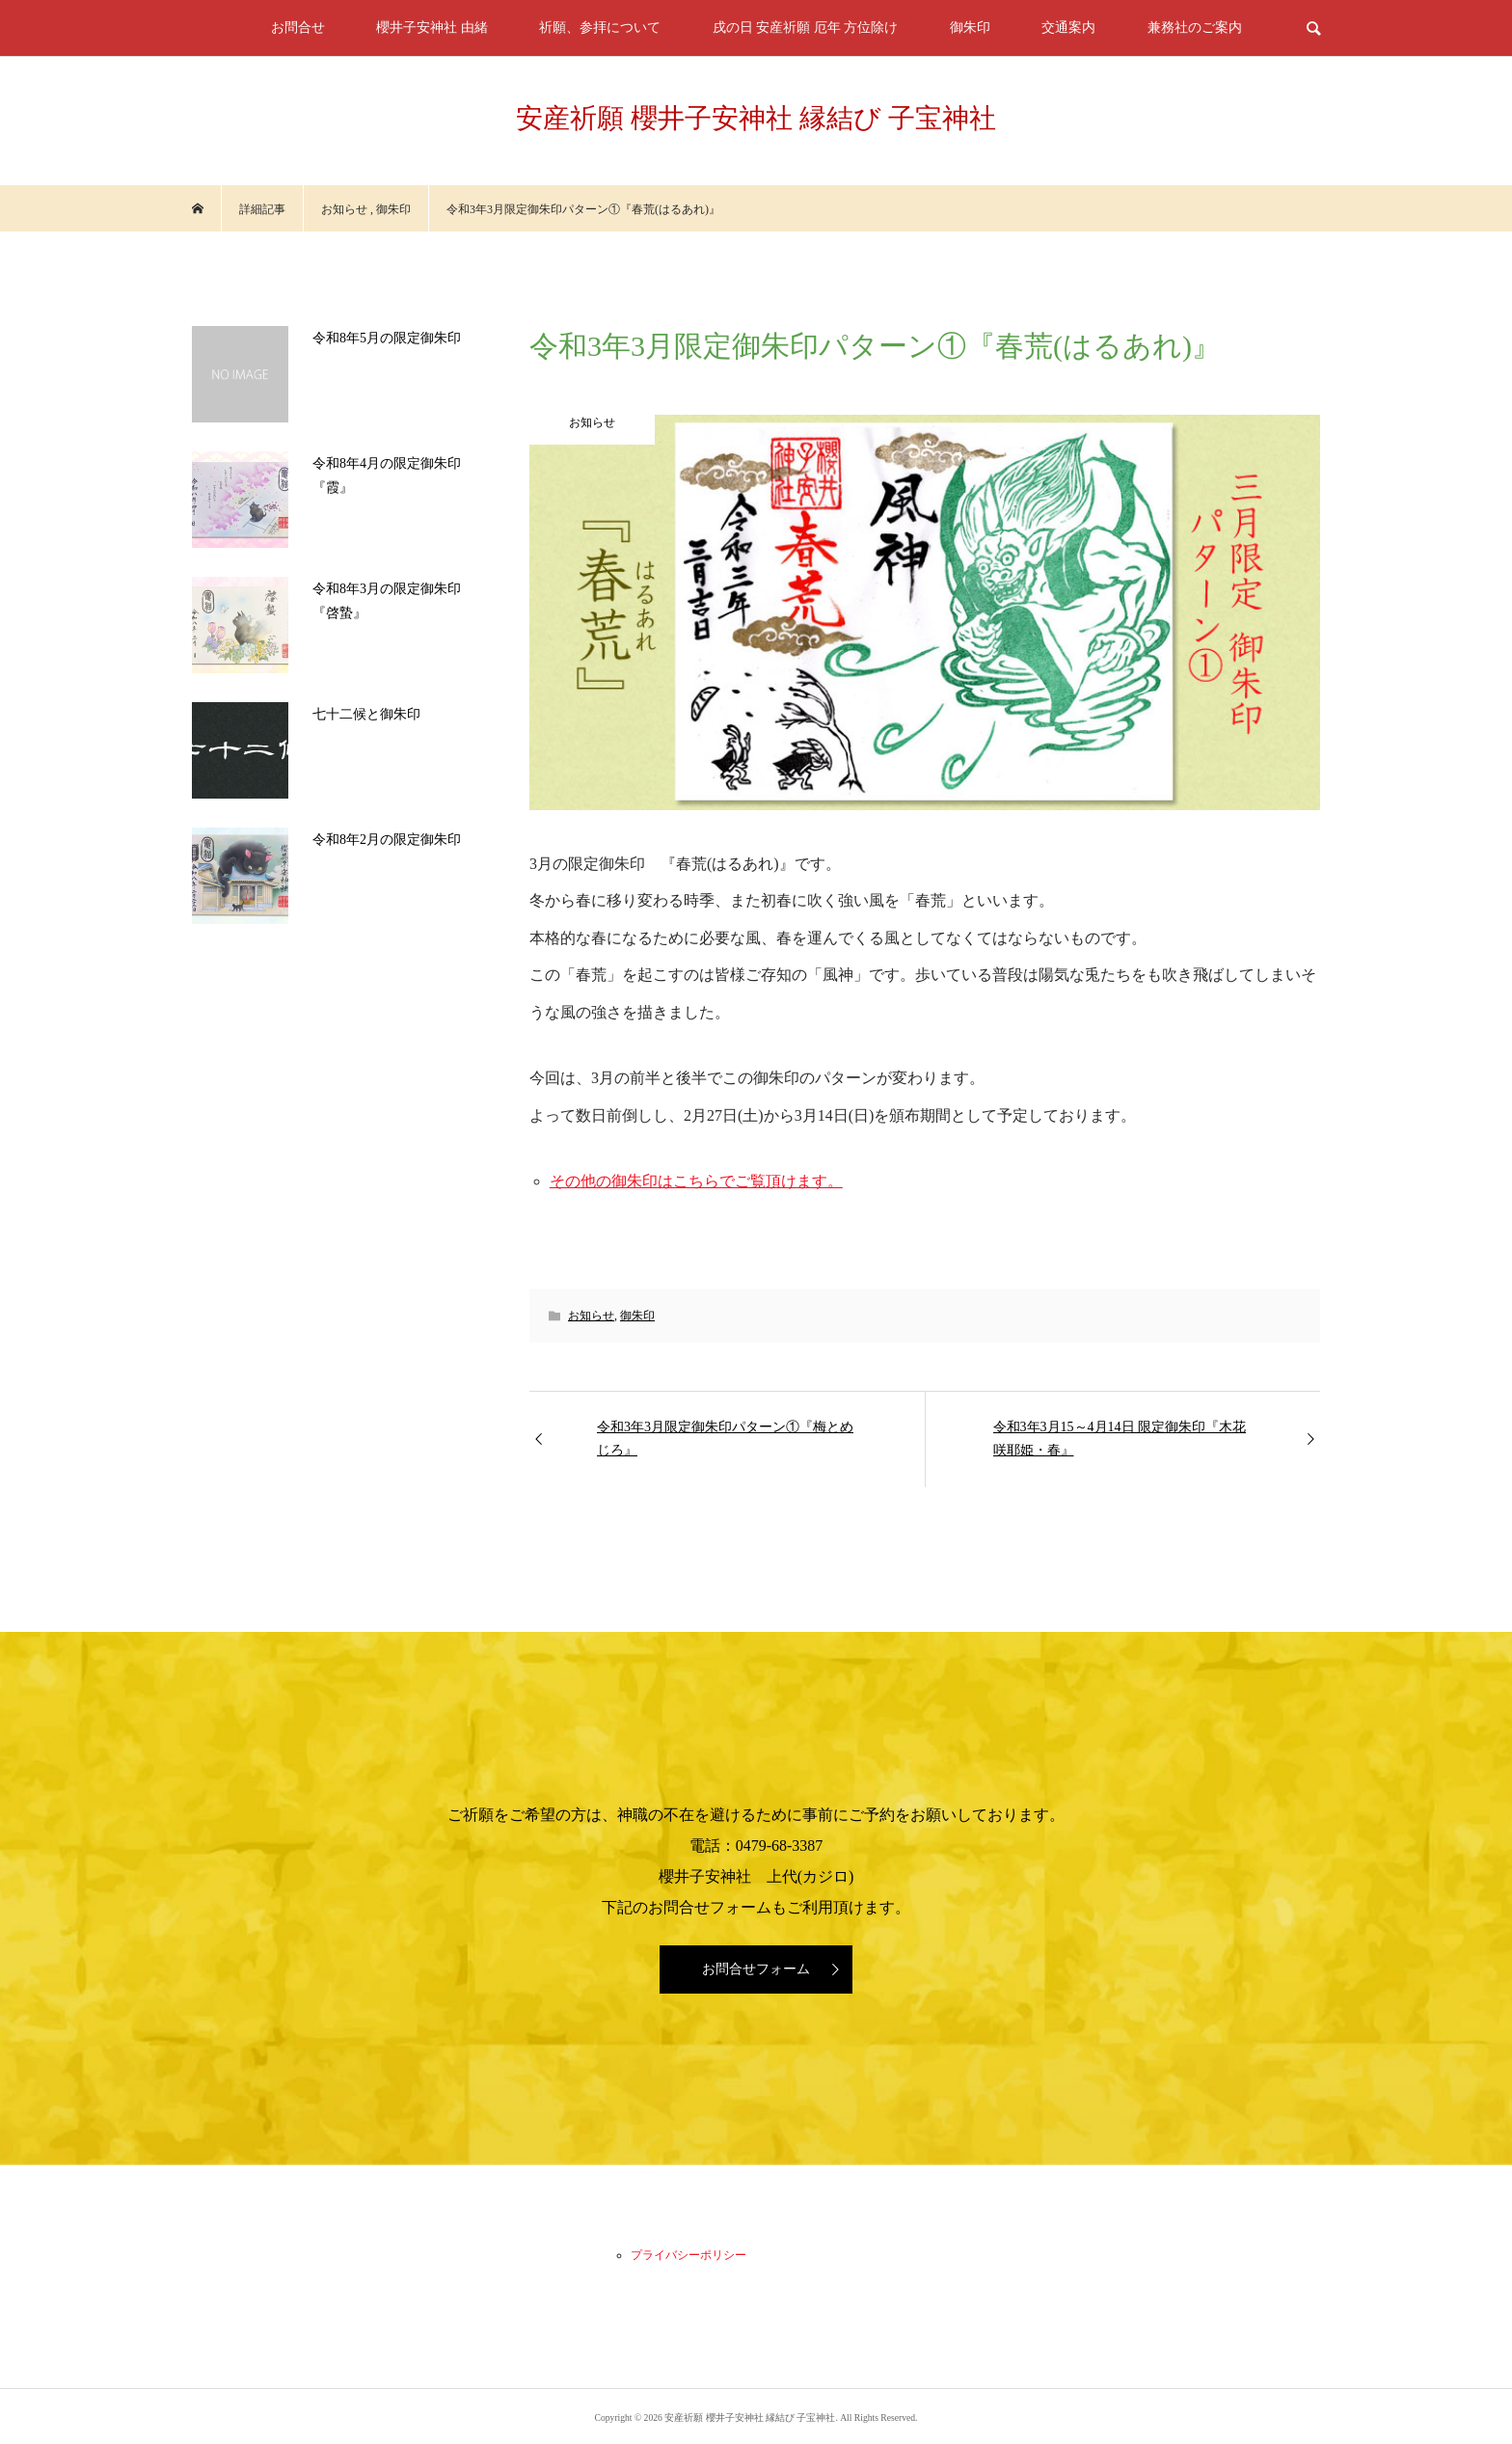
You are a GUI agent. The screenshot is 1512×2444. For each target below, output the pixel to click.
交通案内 (1068, 27)
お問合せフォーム (756, 1969)
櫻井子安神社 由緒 (432, 27)
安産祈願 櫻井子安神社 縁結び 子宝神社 (756, 118)
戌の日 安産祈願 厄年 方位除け (806, 27)
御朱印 (970, 27)
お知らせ (591, 1315)
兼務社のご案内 (1195, 27)
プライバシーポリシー (688, 2255)
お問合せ (298, 27)
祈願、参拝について (600, 27)
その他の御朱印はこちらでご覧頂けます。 (696, 1181)
